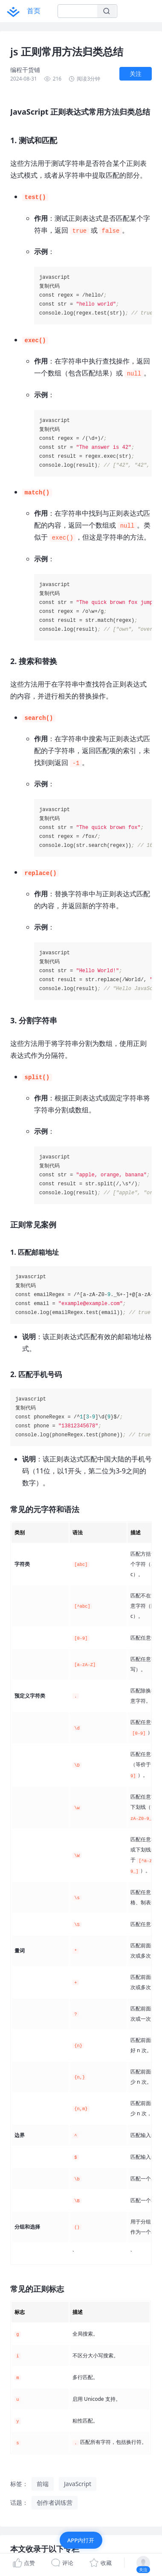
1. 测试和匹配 (32, 2557)
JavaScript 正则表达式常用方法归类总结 (61, 2543)
